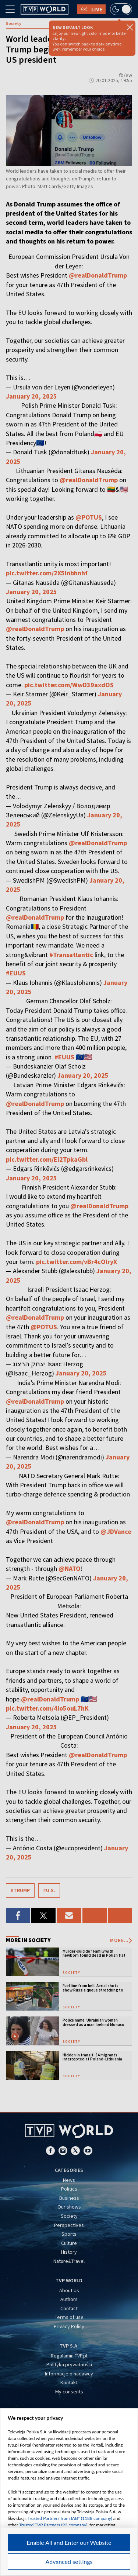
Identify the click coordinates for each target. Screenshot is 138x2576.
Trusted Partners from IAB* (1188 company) (70, 2518)
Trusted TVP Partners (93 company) (53, 2525)
